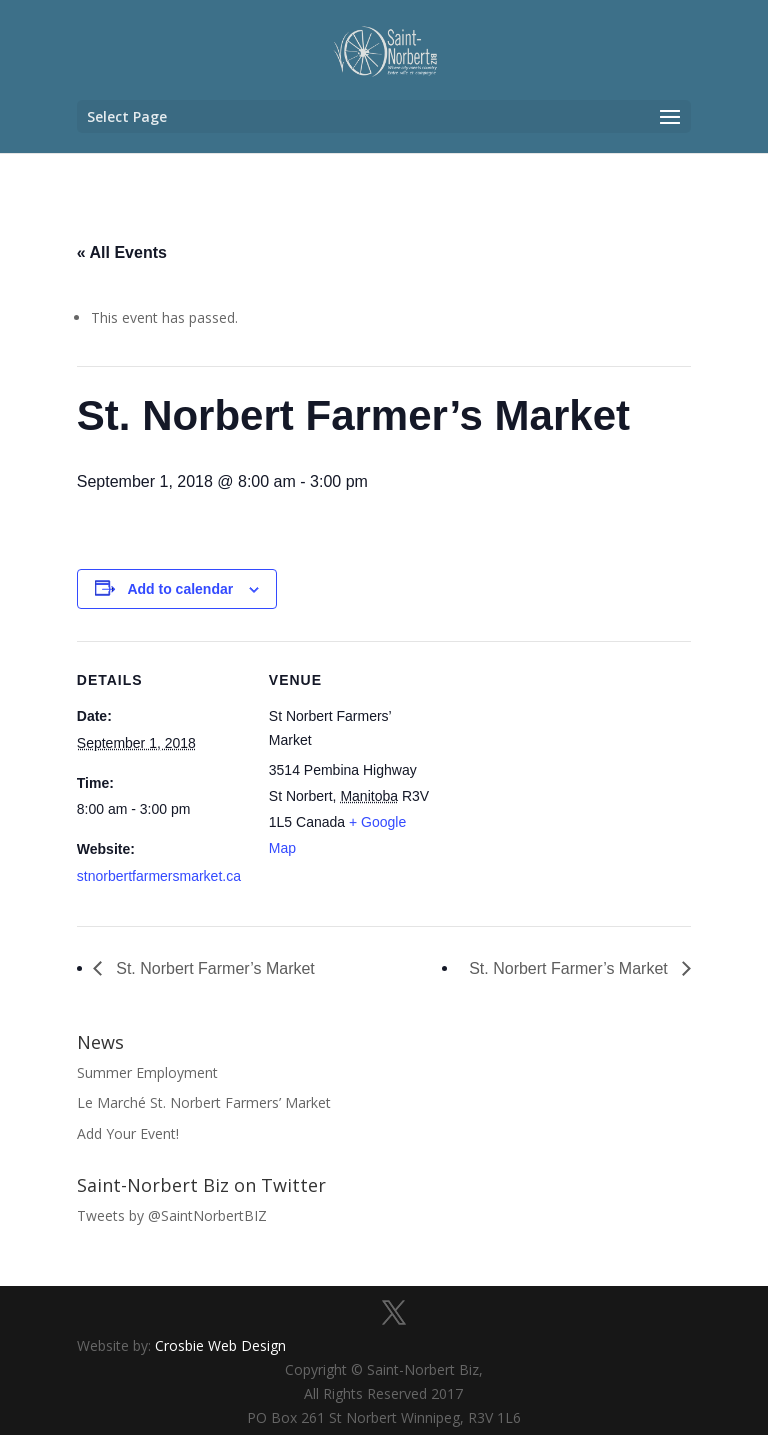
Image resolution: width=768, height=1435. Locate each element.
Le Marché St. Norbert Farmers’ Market (204, 1102)
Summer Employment (147, 1072)
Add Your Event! (128, 1133)
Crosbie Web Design (220, 1345)
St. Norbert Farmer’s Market (213, 968)
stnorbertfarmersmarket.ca (159, 876)
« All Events (122, 252)
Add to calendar (180, 589)
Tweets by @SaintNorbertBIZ (172, 1215)
